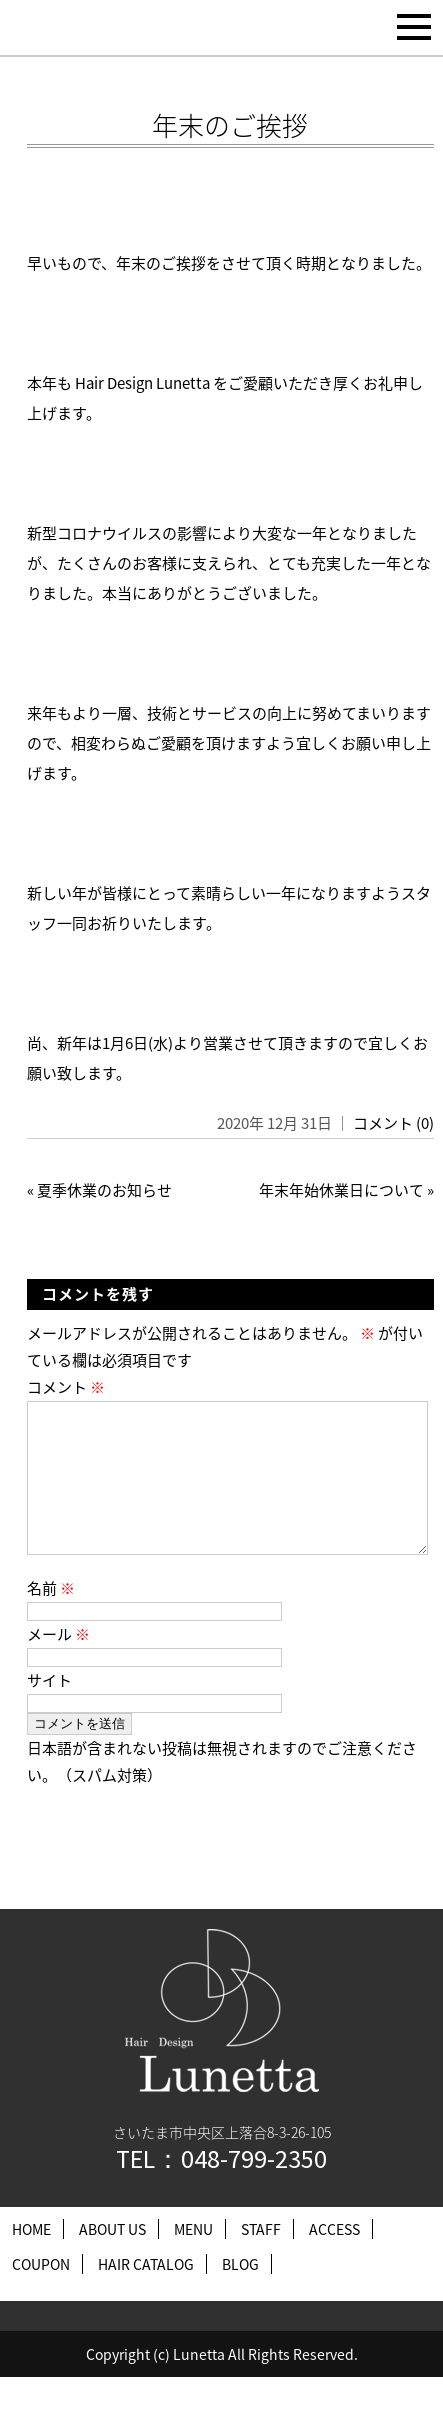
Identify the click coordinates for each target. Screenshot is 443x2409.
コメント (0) (393, 1123)
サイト (49, 1712)
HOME (31, 2261)
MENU (193, 2261)
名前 (51, 1620)
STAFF (261, 2261)
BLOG (240, 2296)
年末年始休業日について (341, 1190)
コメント (66, 1387)
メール (58, 1666)
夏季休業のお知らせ (104, 1190)
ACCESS (334, 2261)
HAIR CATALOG (146, 2296)
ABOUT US (112, 2261)
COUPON (41, 2296)
